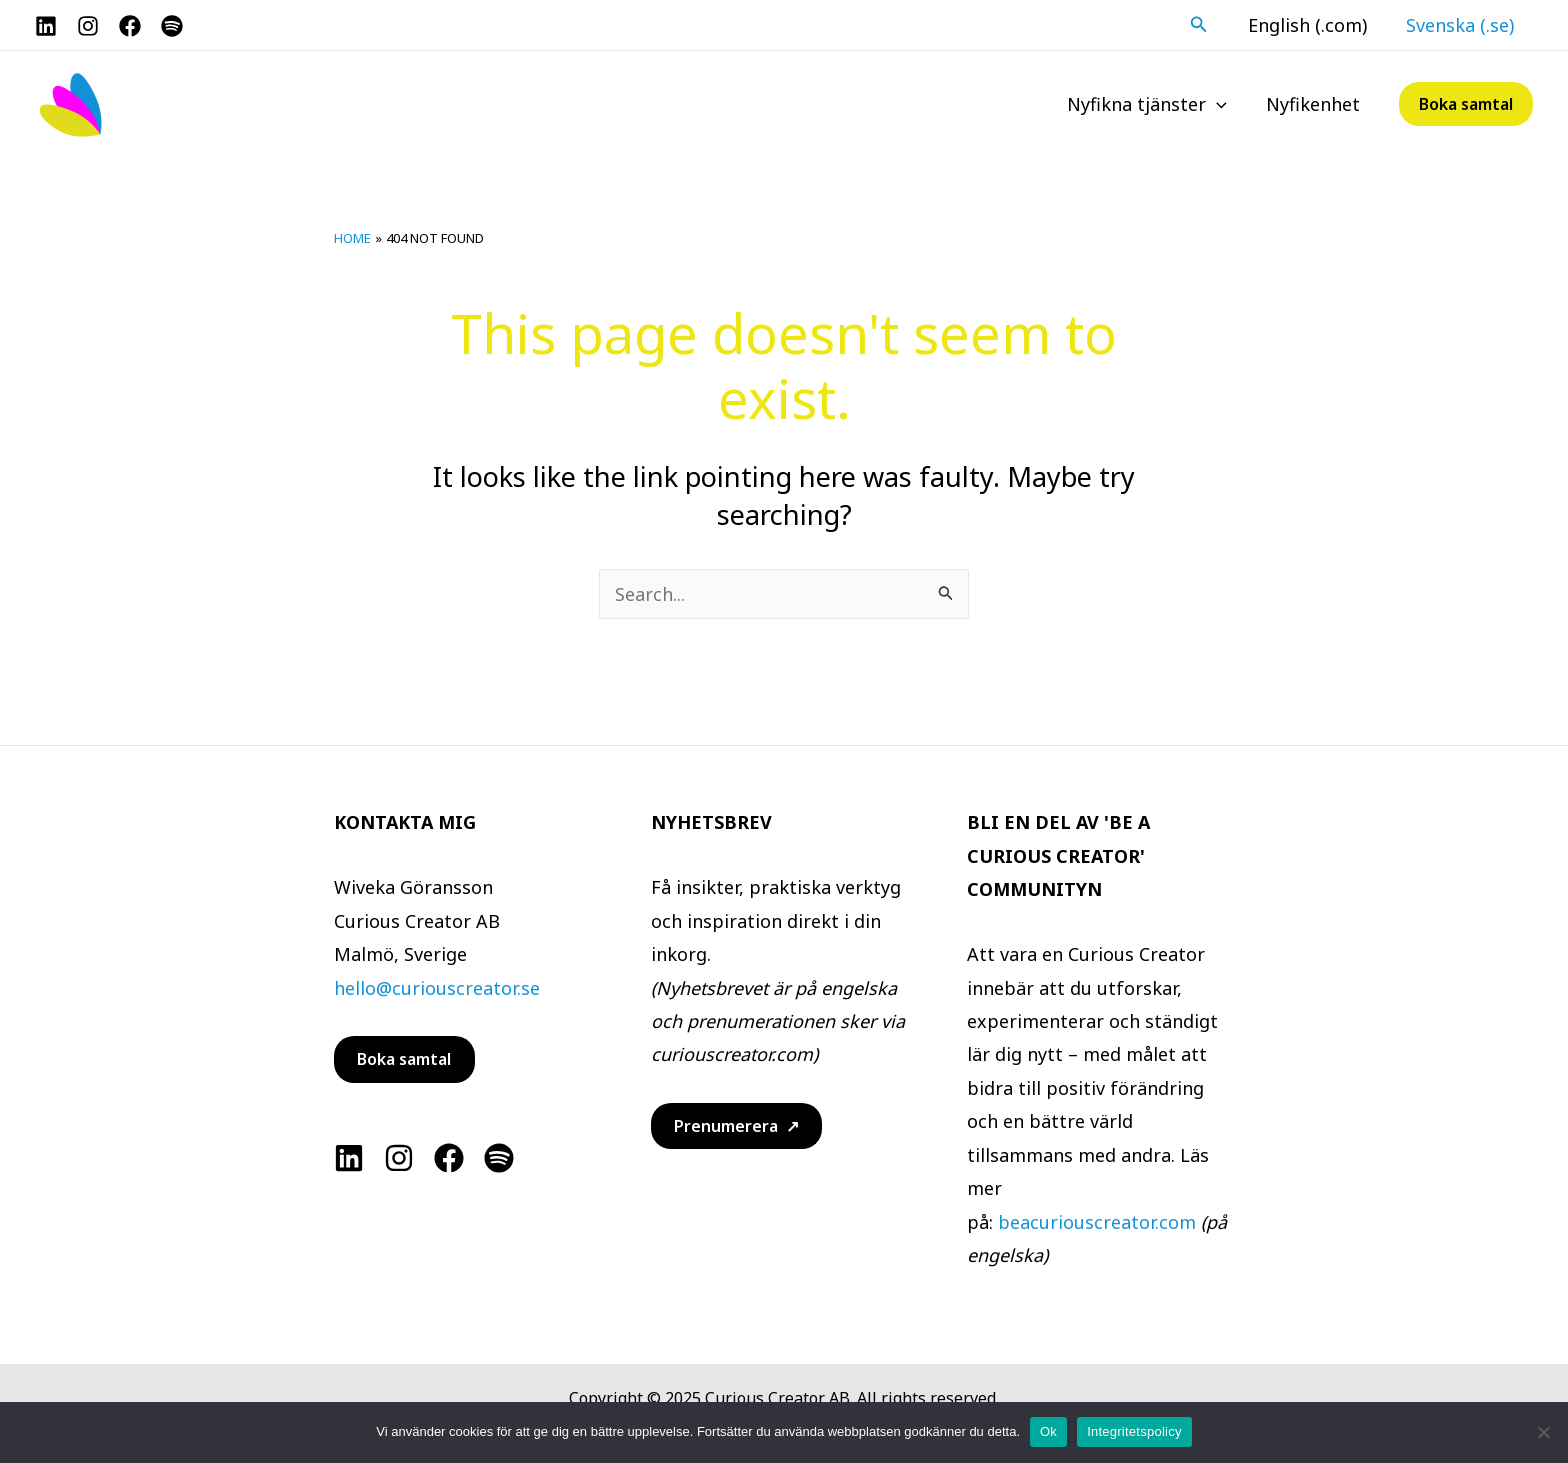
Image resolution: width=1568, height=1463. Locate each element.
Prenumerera (726, 1126)
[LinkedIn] (46, 26)
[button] (1205, 25)
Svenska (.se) (1461, 25)
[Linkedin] (349, 1158)
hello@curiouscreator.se (437, 988)
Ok (1048, 1431)
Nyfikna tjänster (1151, 104)
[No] (1543, 1432)
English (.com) (1311, 25)
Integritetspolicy (1134, 1431)
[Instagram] (88, 26)
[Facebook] (130, 26)
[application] (1220, 104)
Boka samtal (404, 1059)
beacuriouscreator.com (1097, 1222)
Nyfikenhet (1314, 104)
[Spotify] (172, 26)
